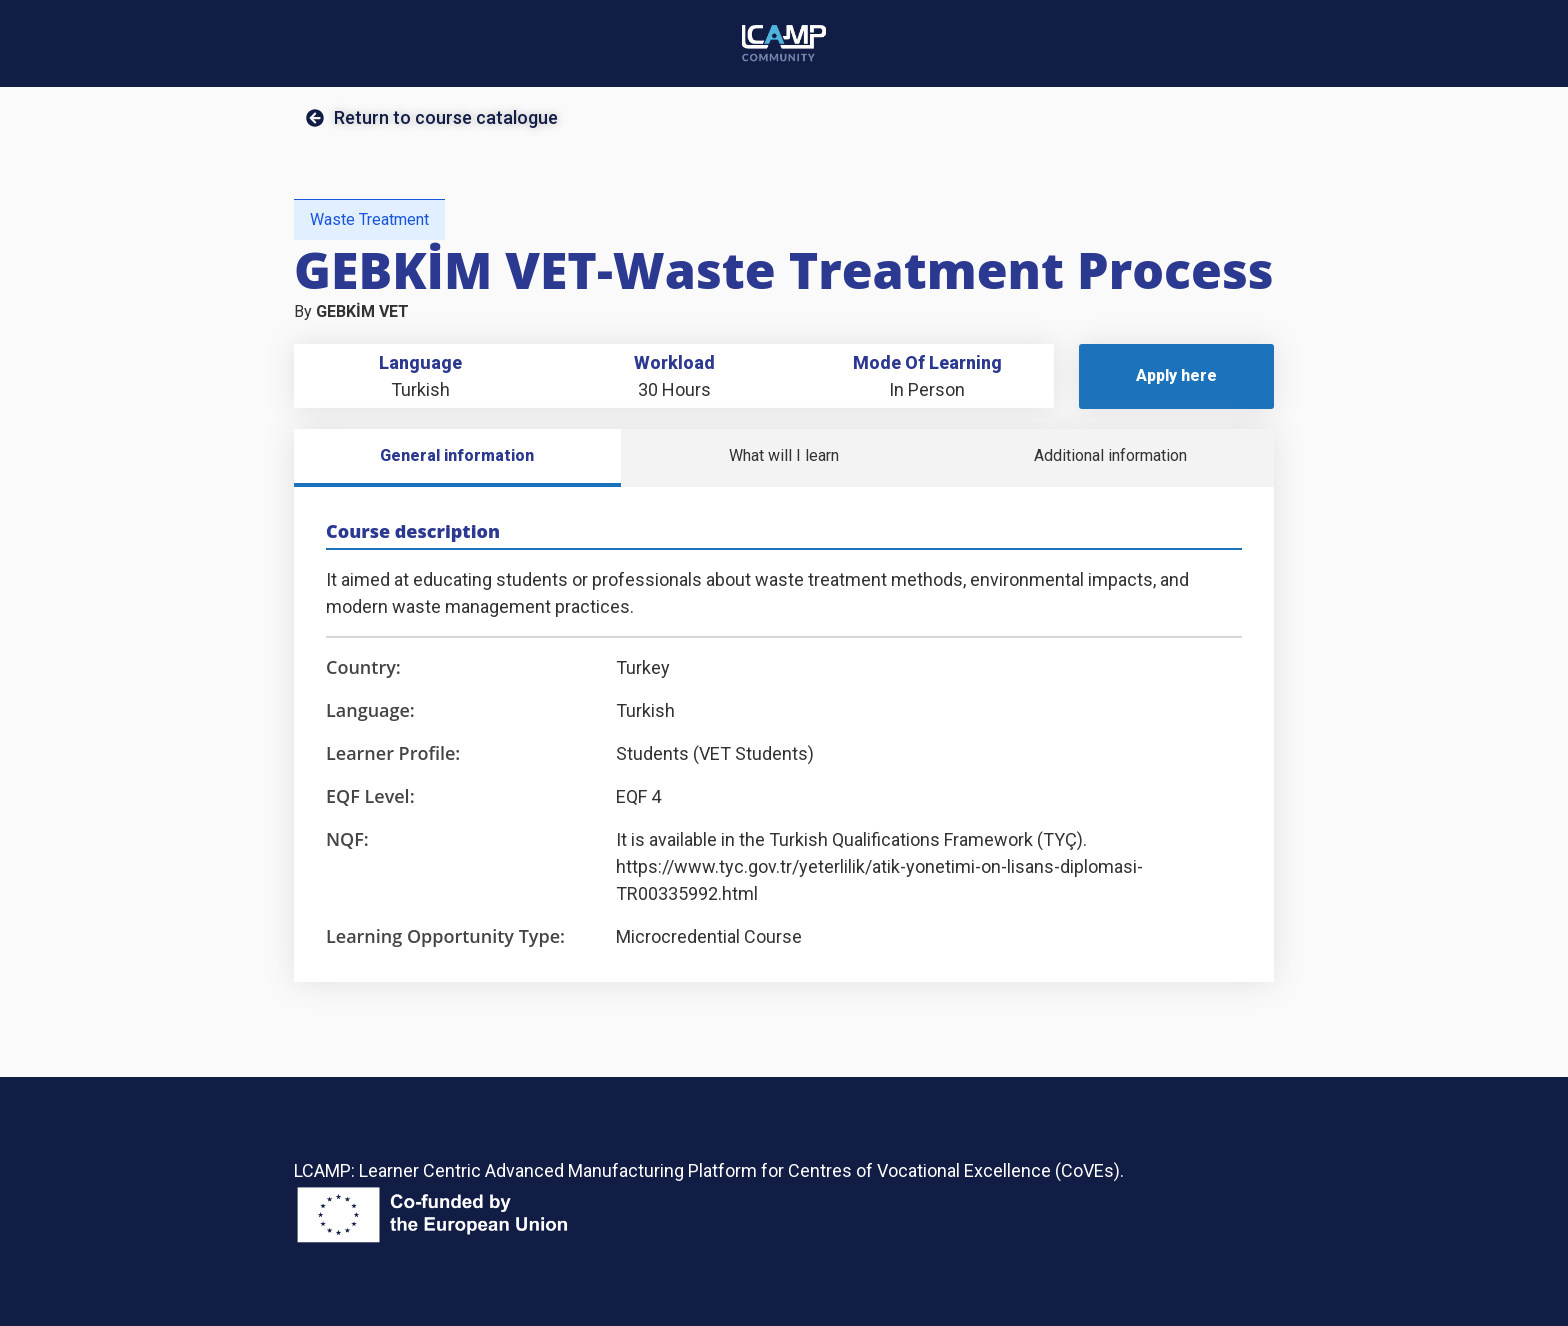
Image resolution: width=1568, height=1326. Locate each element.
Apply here (1176, 375)
